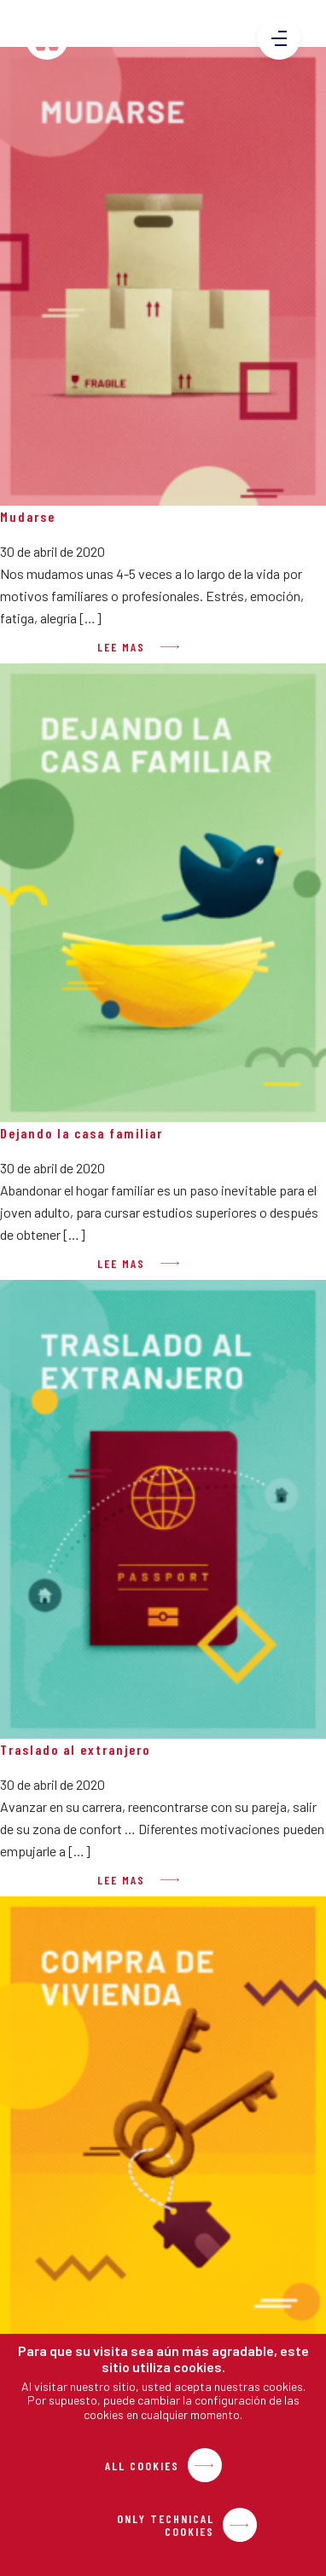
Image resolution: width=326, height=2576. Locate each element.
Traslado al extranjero (75, 1749)
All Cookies (142, 2465)
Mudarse (27, 516)
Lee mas (121, 647)
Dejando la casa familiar (81, 1133)
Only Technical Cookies (165, 2524)
